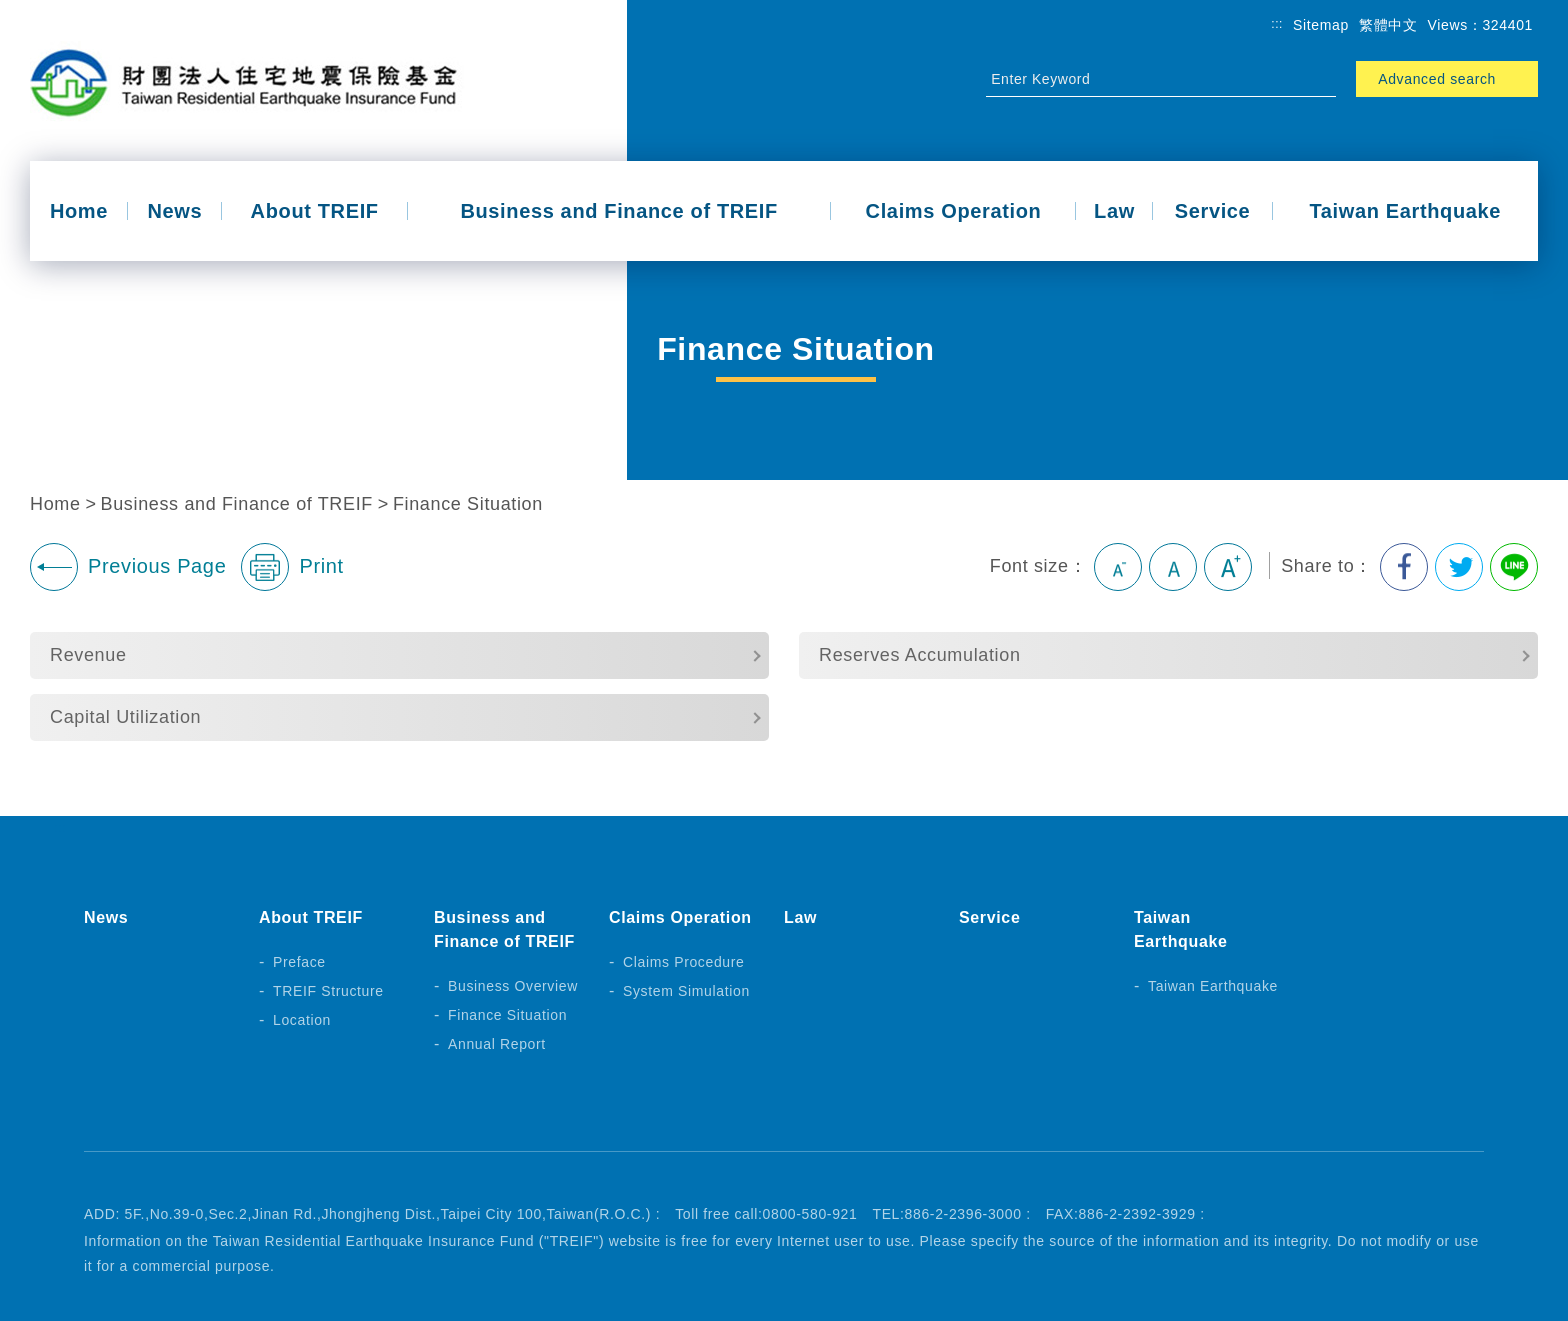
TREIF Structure (328, 991)
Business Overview (513, 986)
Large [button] (1228, 567)
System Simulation (686, 991)
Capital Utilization (125, 717)
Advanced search (1437, 79)
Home (79, 211)
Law (1114, 211)
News (174, 211)
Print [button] (292, 567)
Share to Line (1514, 567)
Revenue (88, 655)
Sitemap (1321, 25)
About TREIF (315, 211)
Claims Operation (954, 211)
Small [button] (1118, 567)
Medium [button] (1173, 567)
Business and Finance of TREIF (619, 211)
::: (1277, 24)
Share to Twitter (1459, 567)
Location (302, 1020)
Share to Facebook (1404, 567)
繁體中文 (1388, 25)
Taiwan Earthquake (1405, 211)
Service (1213, 211)
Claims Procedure (684, 962)
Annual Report (497, 1044)
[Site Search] (1143, 79)
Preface (299, 962)
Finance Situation (468, 504)
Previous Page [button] (128, 567)
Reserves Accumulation (920, 655)
